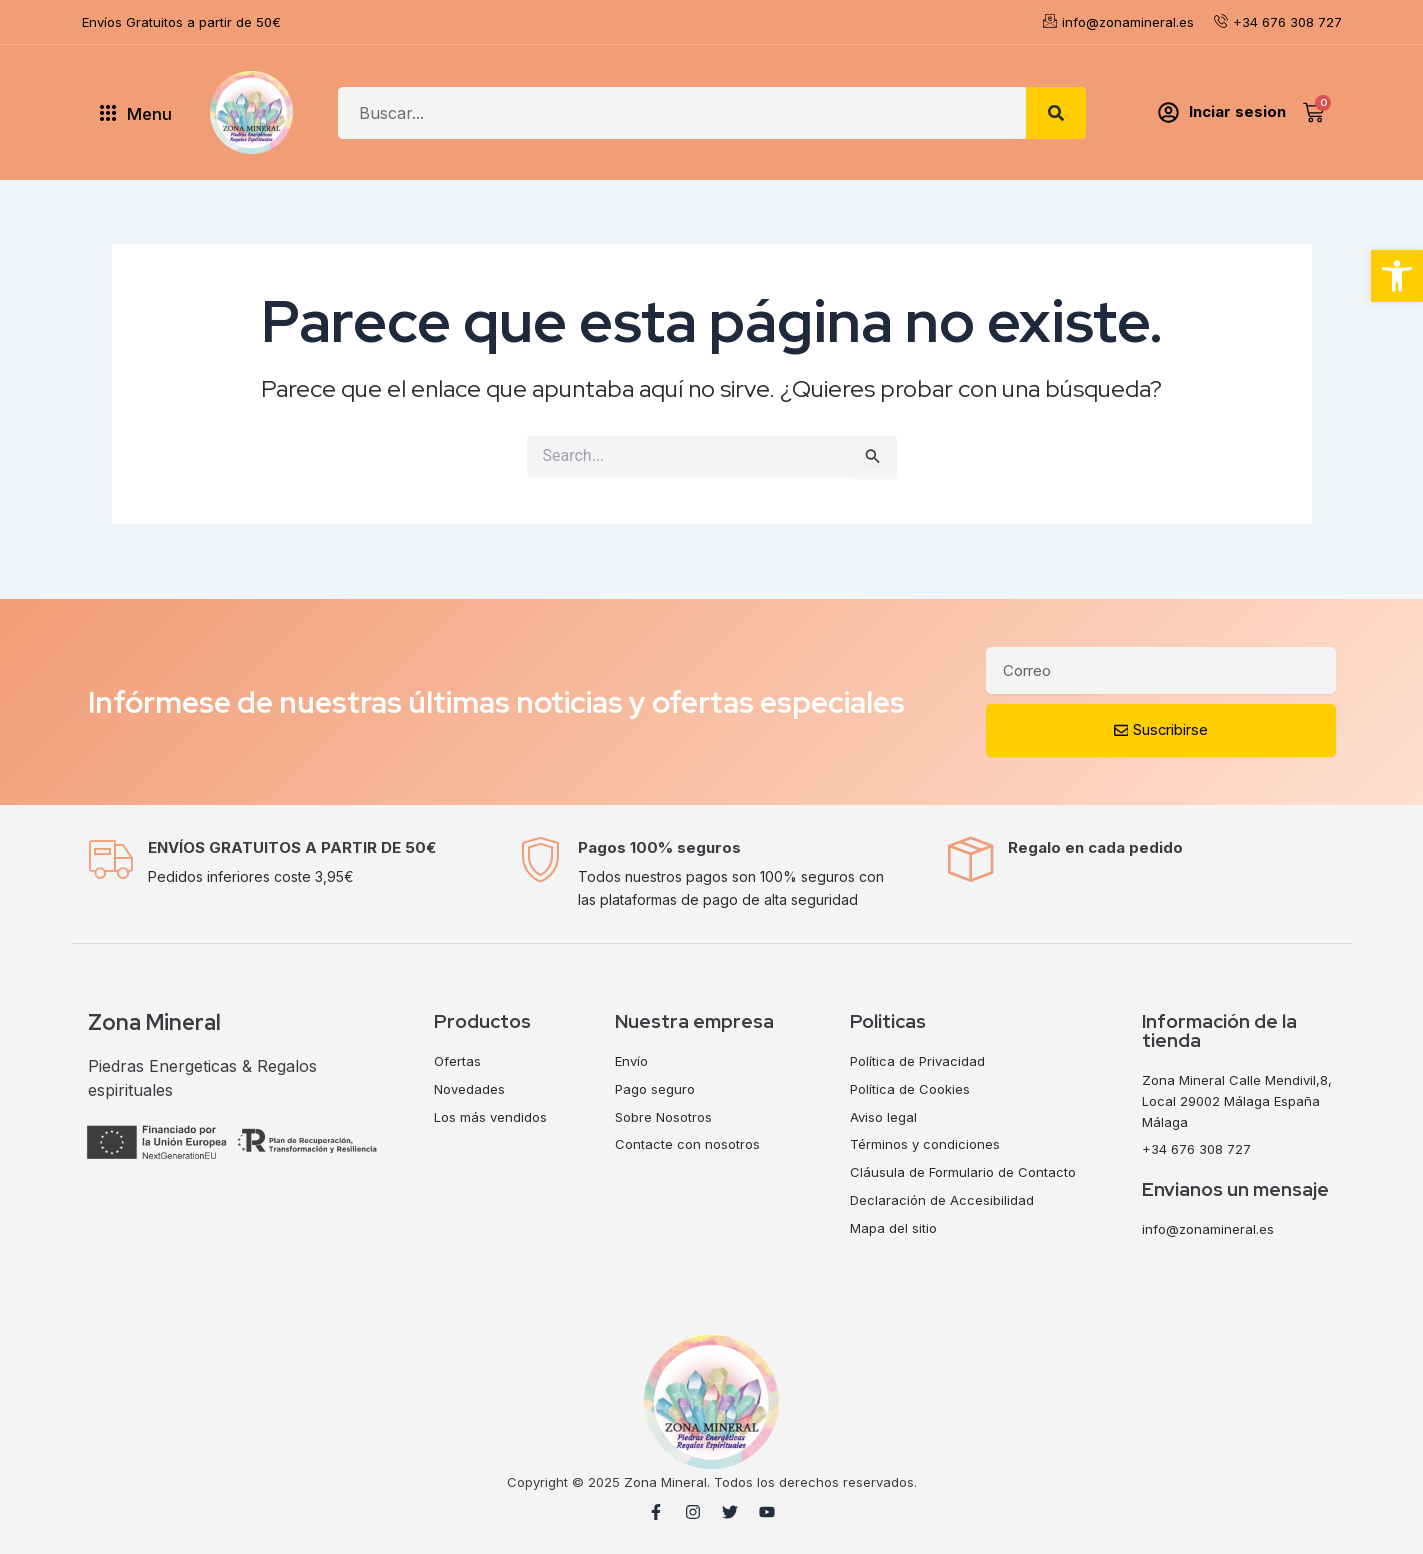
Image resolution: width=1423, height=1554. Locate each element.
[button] (1397, 276)
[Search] (1056, 113)
